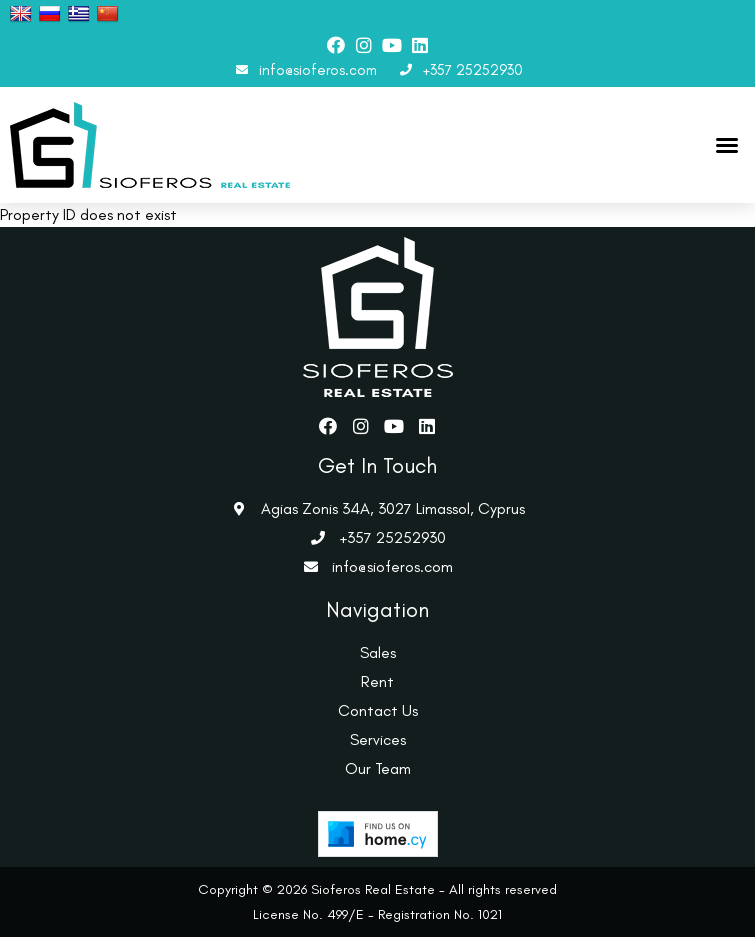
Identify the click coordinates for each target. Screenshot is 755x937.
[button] (727, 145)
